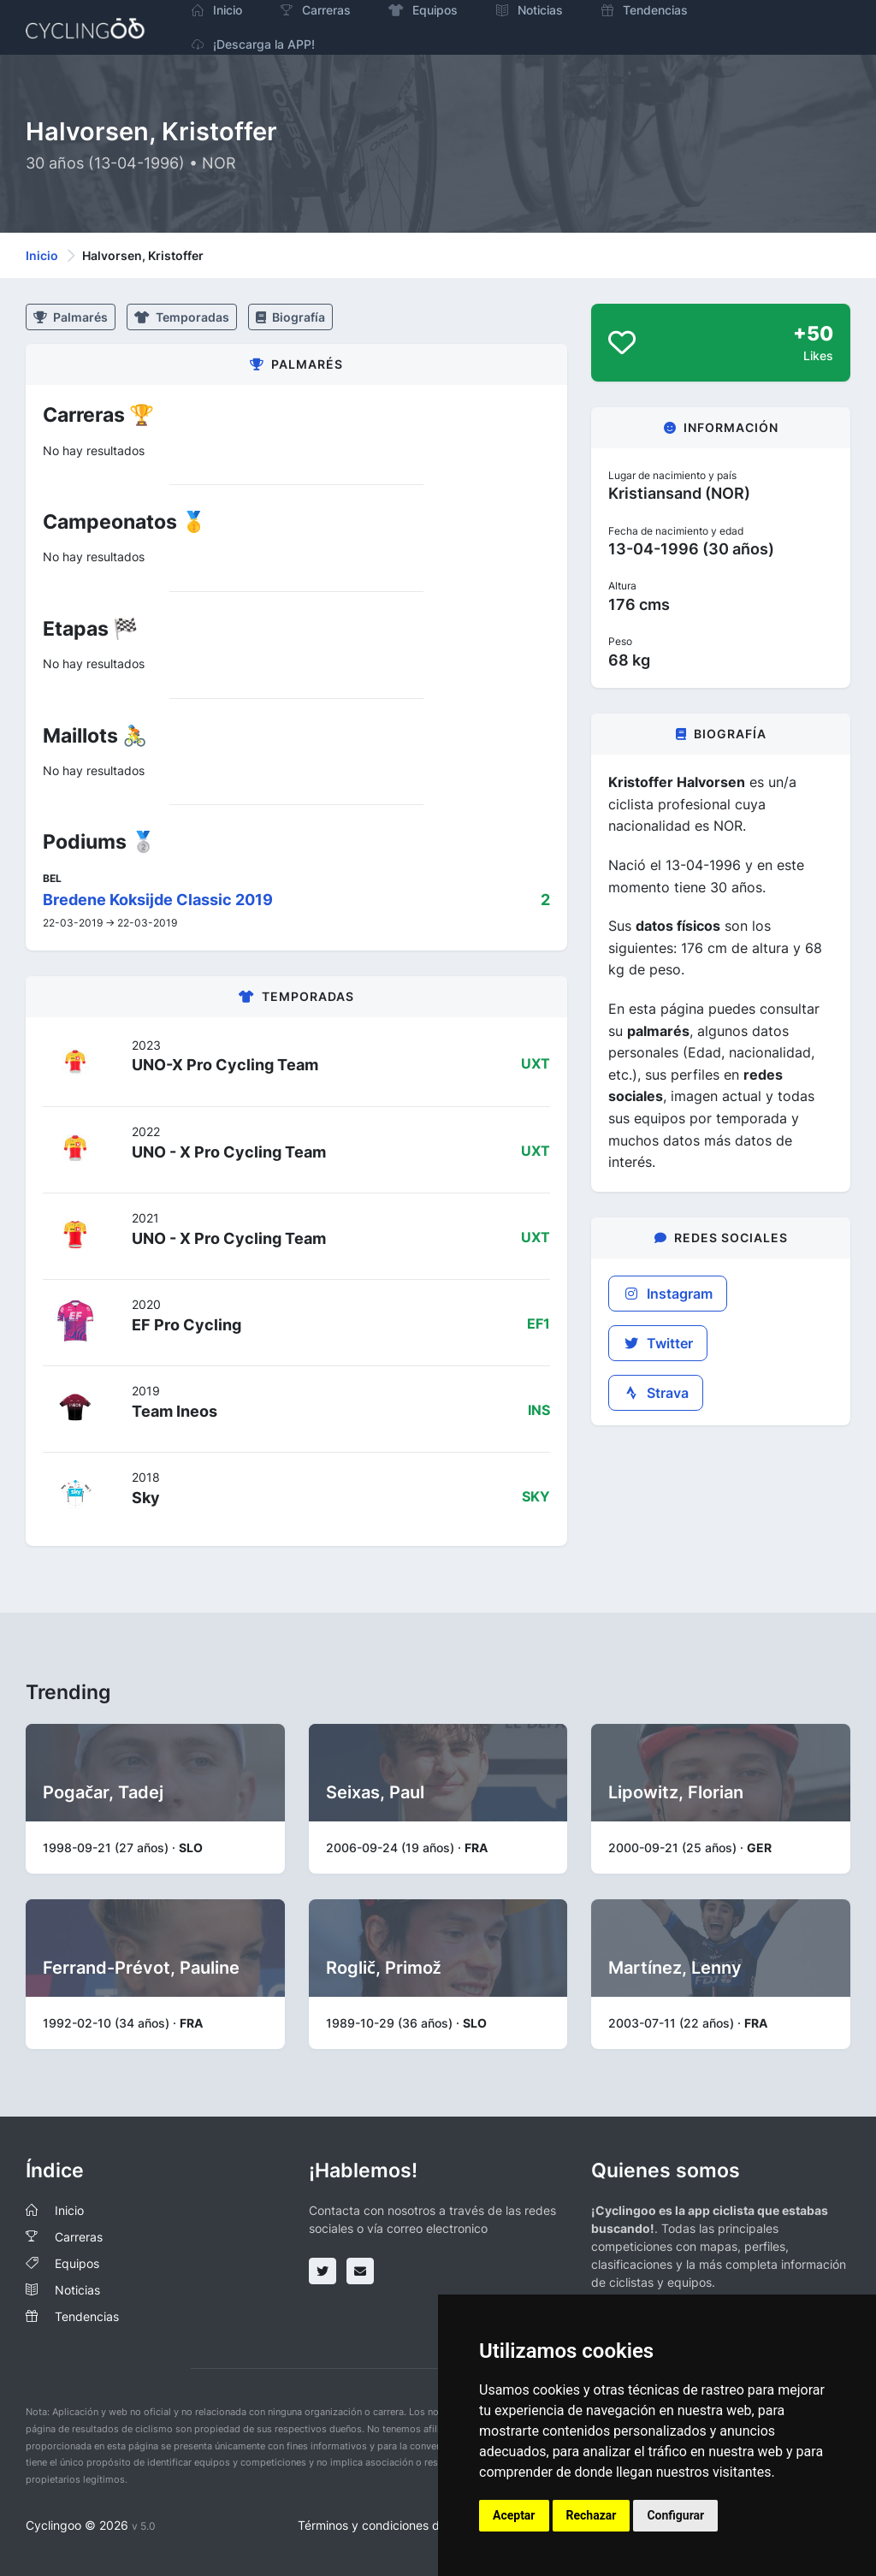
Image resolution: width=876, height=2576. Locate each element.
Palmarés (70, 317)
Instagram (668, 1293)
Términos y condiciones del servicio (396, 2525)
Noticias (77, 2290)
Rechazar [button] (591, 2515)
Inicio (42, 255)
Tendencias (87, 2316)
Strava (656, 1392)
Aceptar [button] (514, 2515)
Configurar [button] (675, 2515)
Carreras (79, 2237)
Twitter (658, 1343)
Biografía (290, 317)
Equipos (77, 2263)
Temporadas (181, 317)
